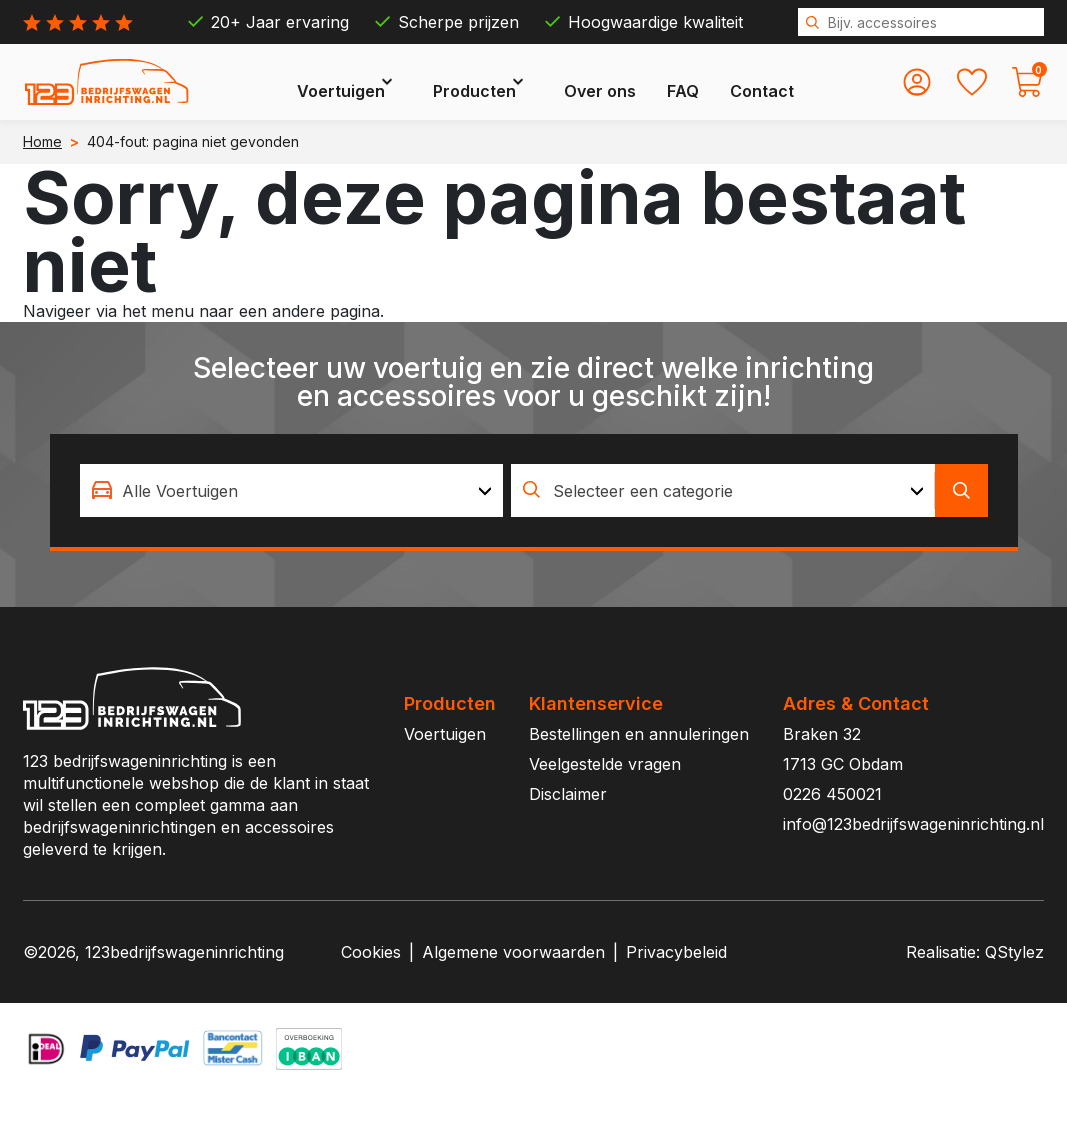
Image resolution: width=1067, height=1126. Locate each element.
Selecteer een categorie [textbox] (643, 522)
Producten (523, 96)
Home (42, 172)
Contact (811, 96)
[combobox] (292, 521)
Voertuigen (390, 96)
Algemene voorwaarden (513, 983)
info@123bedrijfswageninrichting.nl (913, 855)
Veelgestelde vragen (605, 795)
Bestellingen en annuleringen (639, 765)
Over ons (649, 96)
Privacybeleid (676, 983)
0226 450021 (832, 825)
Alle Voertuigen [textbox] (180, 522)
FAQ (732, 96)
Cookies (371, 983)
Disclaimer (568, 825)
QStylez (1014, 983)
